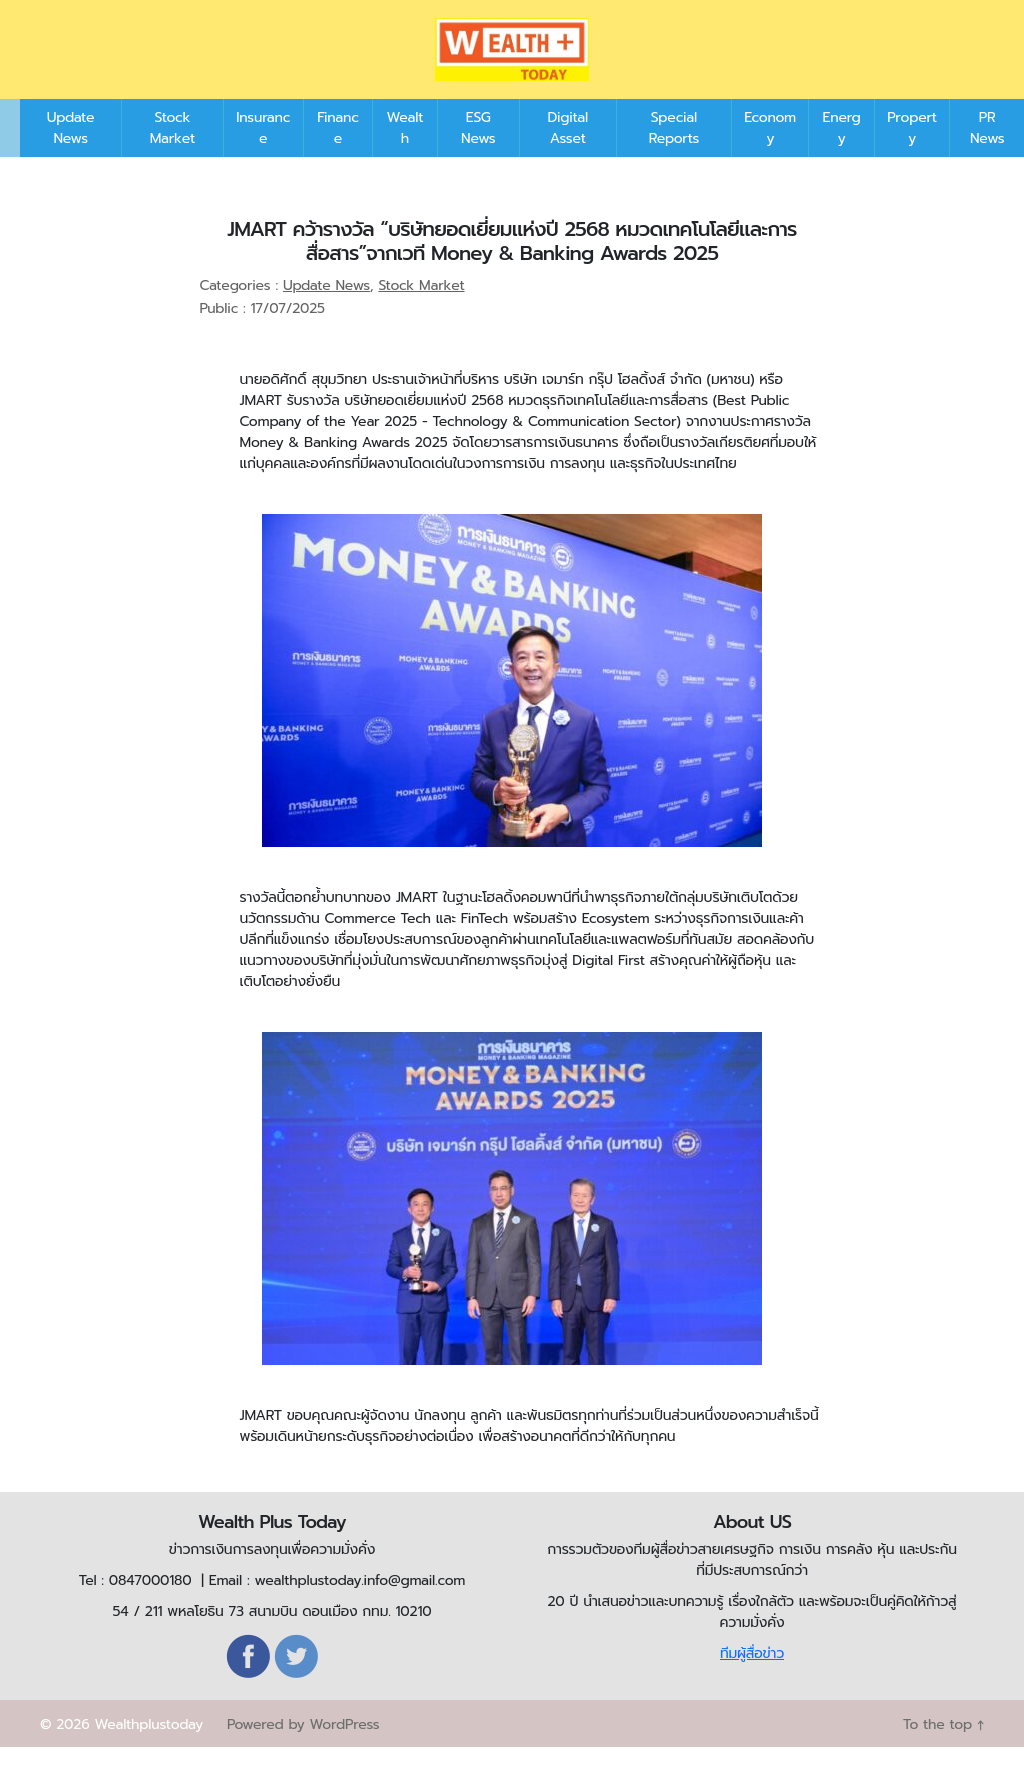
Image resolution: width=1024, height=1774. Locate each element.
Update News (71, 155)
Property (912, 155)
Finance (338, 155)
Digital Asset (567, 155)
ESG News (478, 155)
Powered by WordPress (303, 1751)
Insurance (263, 155)
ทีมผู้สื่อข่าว (752, 1680)
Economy (770, 155)
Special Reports (674, 155)
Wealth (405, 155)
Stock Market (172, 155)
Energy (842, 155)
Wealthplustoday (148, 1751)
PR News (987, 155)
